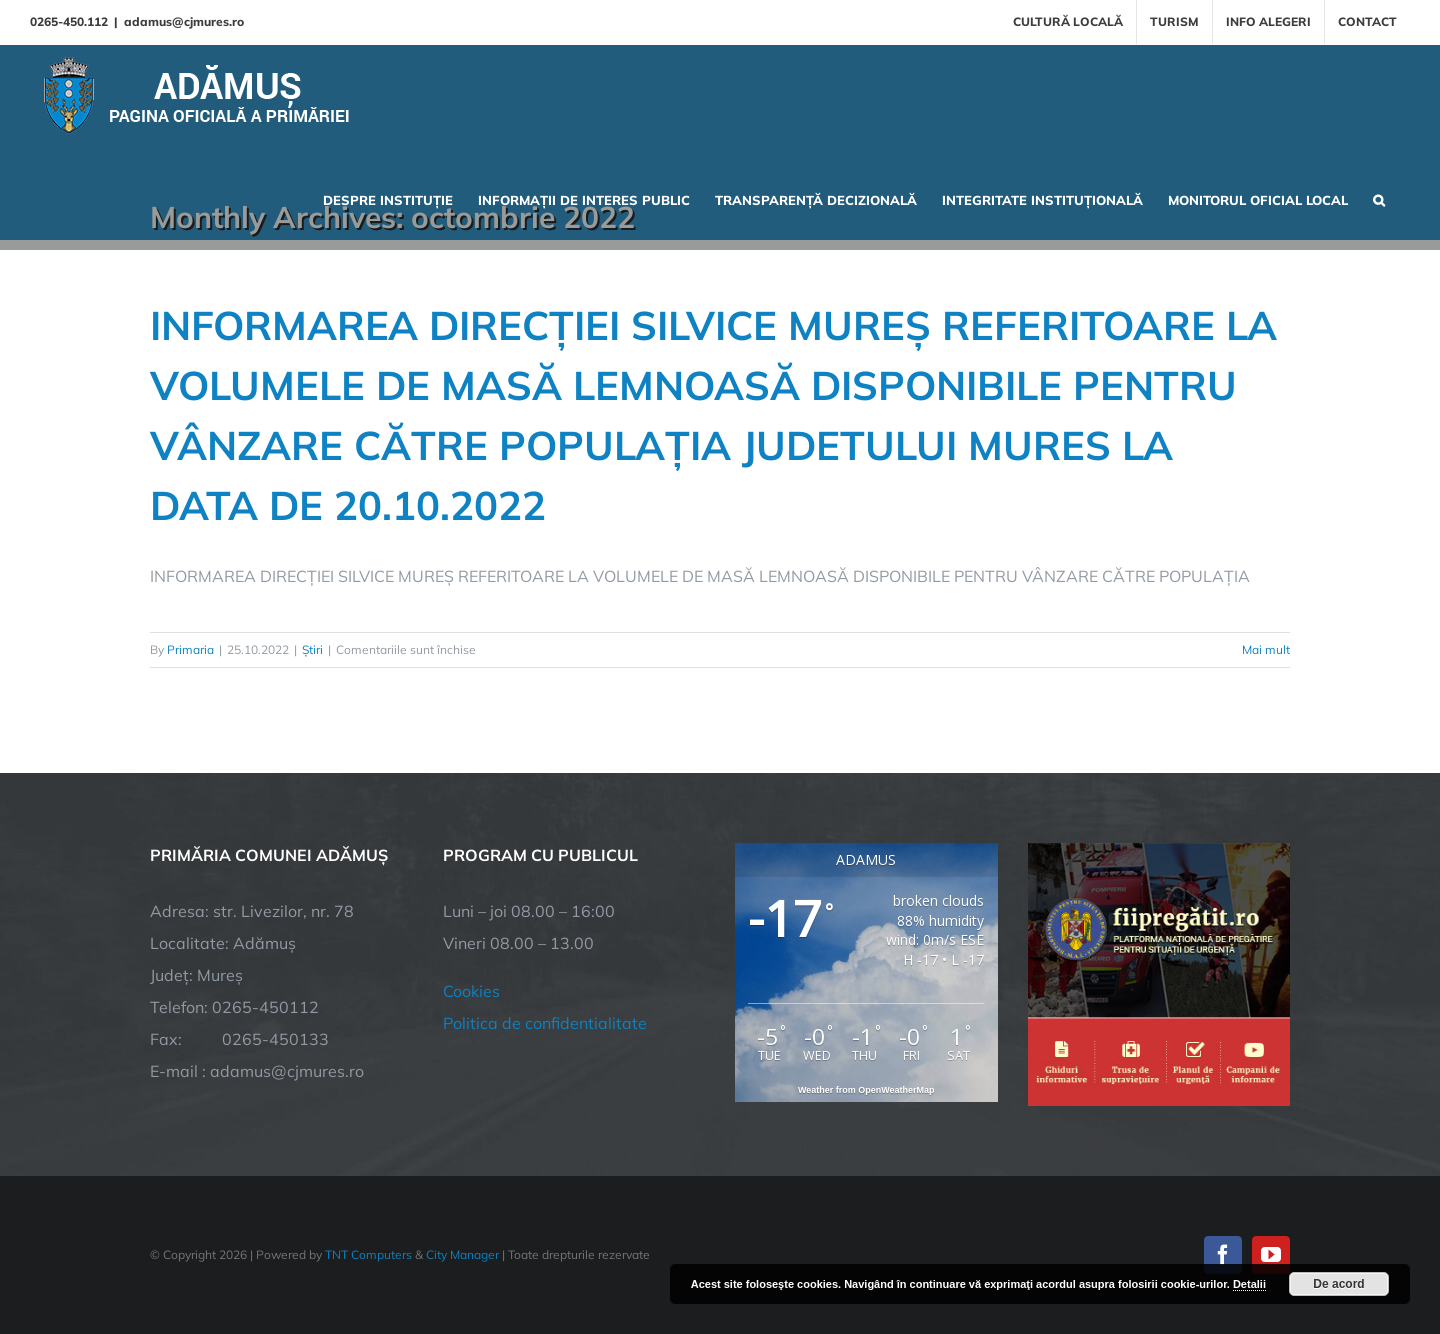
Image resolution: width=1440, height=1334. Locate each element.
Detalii (1249, 1284)
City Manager (462, 1254)
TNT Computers (368, 1254)
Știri (312, 649)
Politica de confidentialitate (545, 1024)
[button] (1379, 198)
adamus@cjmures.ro (184, 21)
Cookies (471, 992)
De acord (1338, 1284)
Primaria (190, 649)
